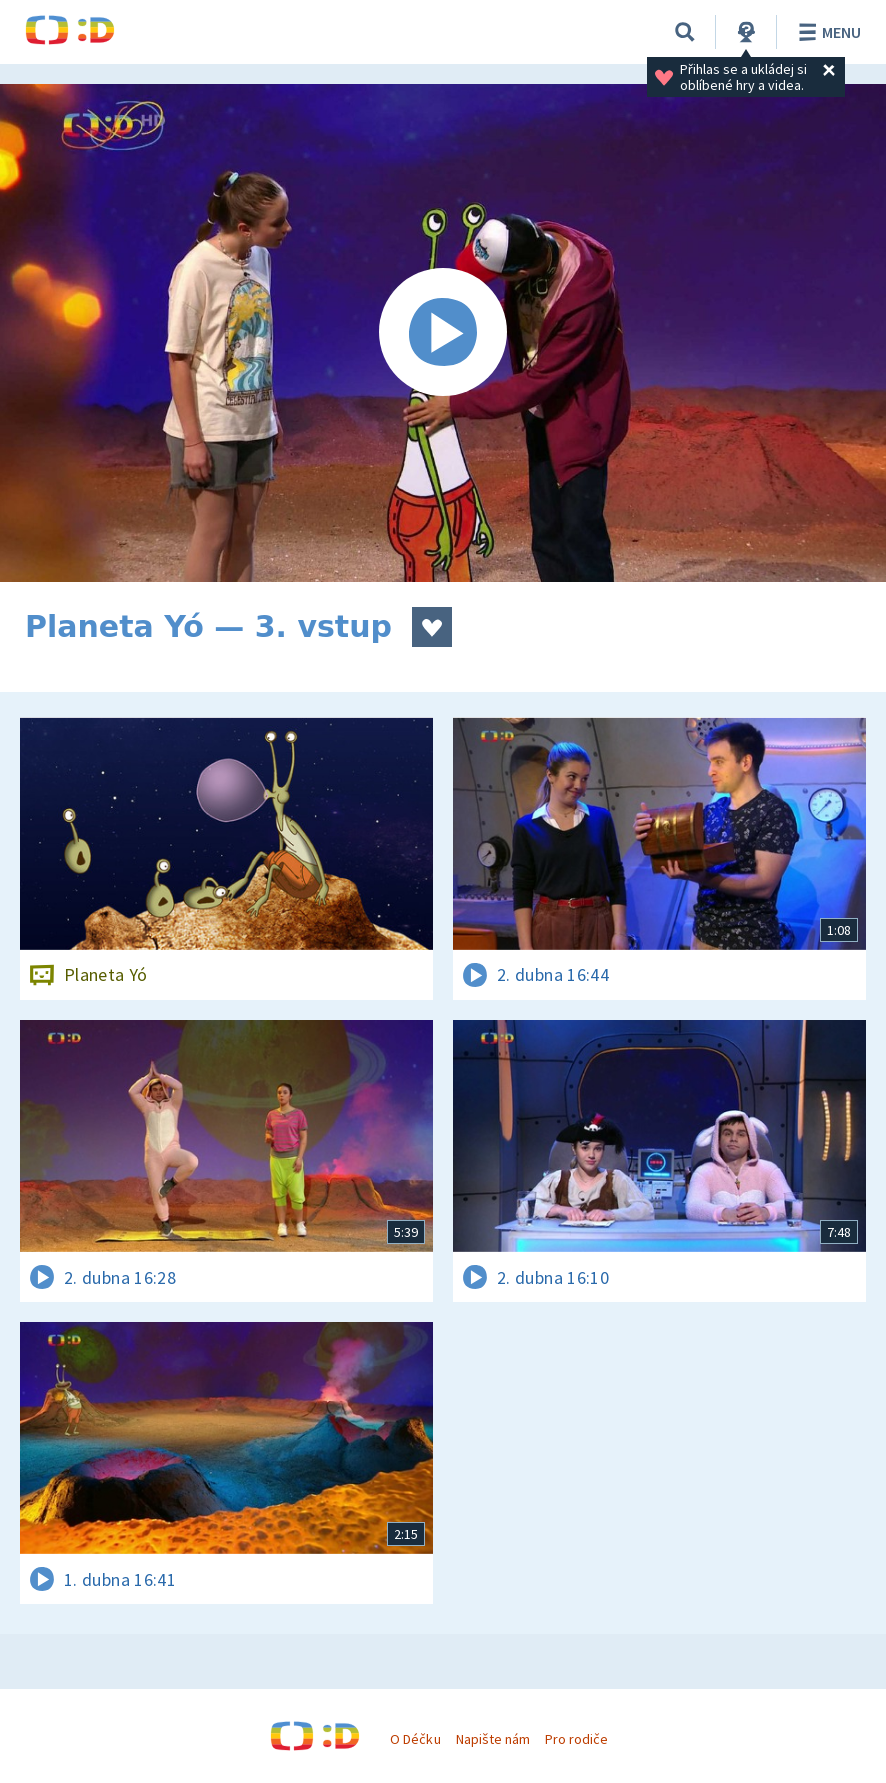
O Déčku (415, 1739)
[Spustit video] (443, 333)
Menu (826, 32)
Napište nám (493, 1739)
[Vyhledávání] (685, 32)
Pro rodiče (576, 1739)
